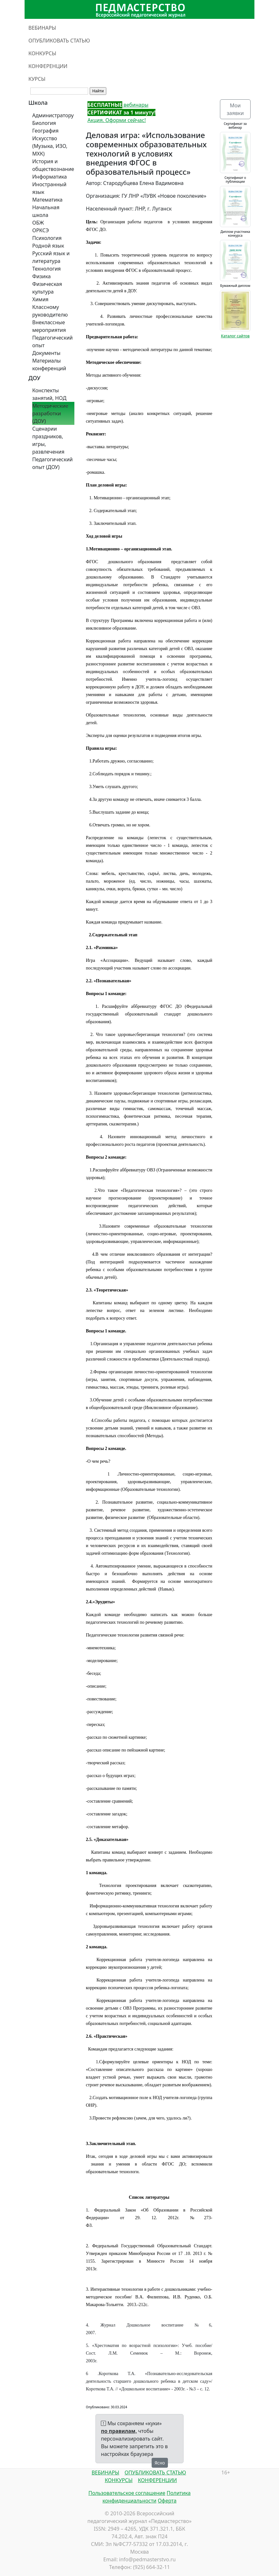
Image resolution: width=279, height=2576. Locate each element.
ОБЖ (38, 222)
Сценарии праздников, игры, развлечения (48, 440)
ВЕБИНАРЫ (42, 27)
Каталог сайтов (235, 336)
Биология (44, 122)
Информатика (49, 176)
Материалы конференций (49, 364)
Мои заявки (235, 109)
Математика (47, 199)
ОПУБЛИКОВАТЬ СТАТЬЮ (59, 40)
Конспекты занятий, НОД (49, 394)
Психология (47, 237)
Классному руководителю (50, 310)
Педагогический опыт (52, 341)
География (45, 130)
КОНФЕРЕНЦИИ (47, 66)
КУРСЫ (36, 78)
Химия (40, 299)
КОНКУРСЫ (42, 53)
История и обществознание (53, 165)
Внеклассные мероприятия (49, 326)
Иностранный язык (49, 188)
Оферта (167, 2500)
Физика (41, 276)
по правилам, (119, 2430)
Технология (46, 268)
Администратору (53, 115)
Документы (46, 352)
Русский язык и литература (51, 257)
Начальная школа (45, 211)
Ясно (160, 2463)
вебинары (117, 104)
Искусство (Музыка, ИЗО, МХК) (49, 146)
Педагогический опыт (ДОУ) (52, 463)
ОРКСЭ (40, 230)
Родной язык (48, 245)
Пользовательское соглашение (126, 2492)
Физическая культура (47, 287)
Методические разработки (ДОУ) (50, 413)
